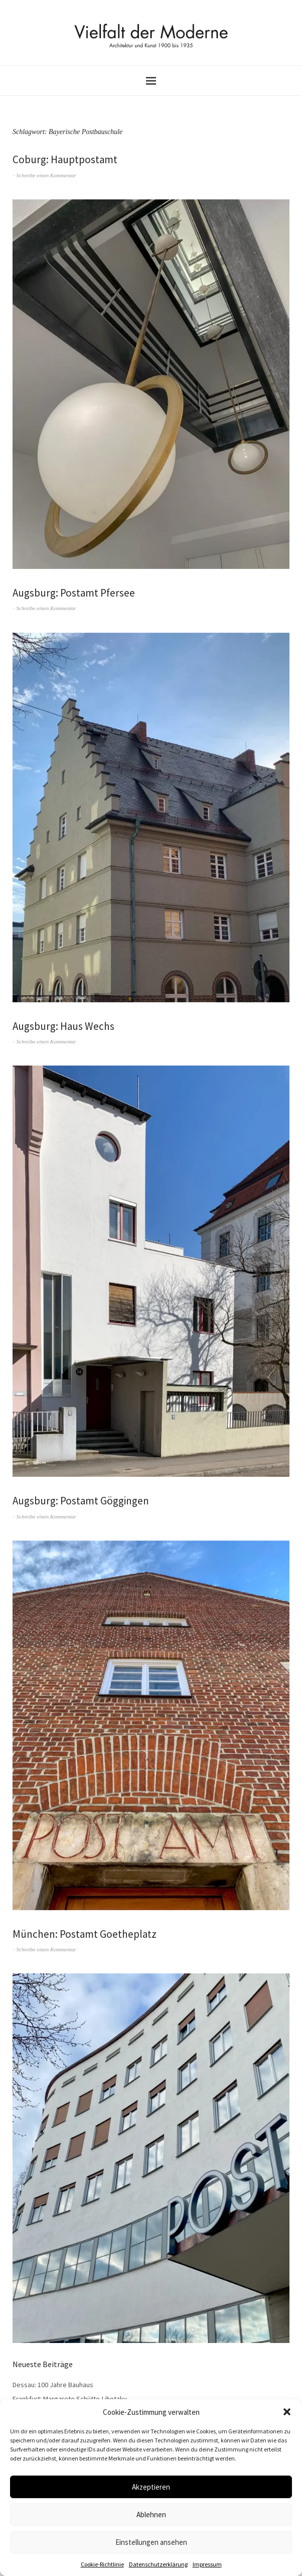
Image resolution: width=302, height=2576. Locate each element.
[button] (287, 2412)
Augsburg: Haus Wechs (63, 1026)
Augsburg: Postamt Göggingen (81, 1500)
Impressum (207, 2564)
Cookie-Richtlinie (102, 2564)
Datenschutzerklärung (158, 2564)
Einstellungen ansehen (151, 2542)
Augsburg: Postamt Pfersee (74, 593)
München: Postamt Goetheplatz (85, 1934)
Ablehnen (151, 2514)
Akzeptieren (151, 2487)
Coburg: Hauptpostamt (65, 159)
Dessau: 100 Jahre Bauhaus (53, 2384)
